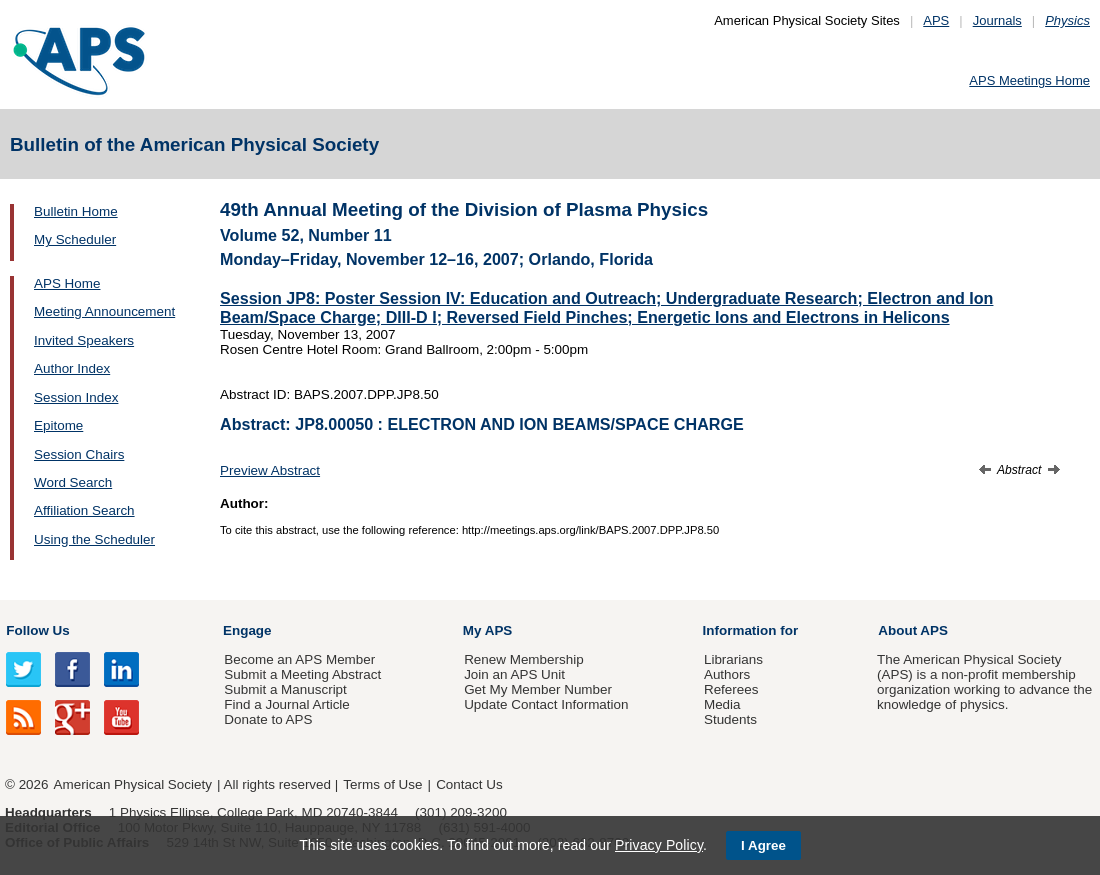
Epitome (58, 425)
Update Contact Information (546, 704)
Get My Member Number (538, 689)
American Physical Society (133, 784)
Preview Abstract (270, 470)
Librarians (733, 659)
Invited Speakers (84, 340)
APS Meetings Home (1029, 80)
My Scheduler (75, 239)
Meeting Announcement (104, 311)
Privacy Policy (659, 845)
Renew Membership (524, 659)
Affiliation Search (84, 510)
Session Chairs (79, 454)
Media (722, 704)
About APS (913, 630)
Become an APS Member (299, 659)
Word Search (73, 482)
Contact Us (469, 784)
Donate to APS (268, 719)
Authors (727, 674)
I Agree (763, 845)
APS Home (67, 283)
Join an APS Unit (514, 674)
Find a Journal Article (286, 704)
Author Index (72, 368)
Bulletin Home (76, 211)
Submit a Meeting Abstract (302, 674)
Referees (731, 689)
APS (936, 20)
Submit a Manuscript (285, 689)
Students (730, 719)
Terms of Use (382, 784)
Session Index (76, 397)
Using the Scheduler (94, 539)
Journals (997, 20)
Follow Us (37, 630)
